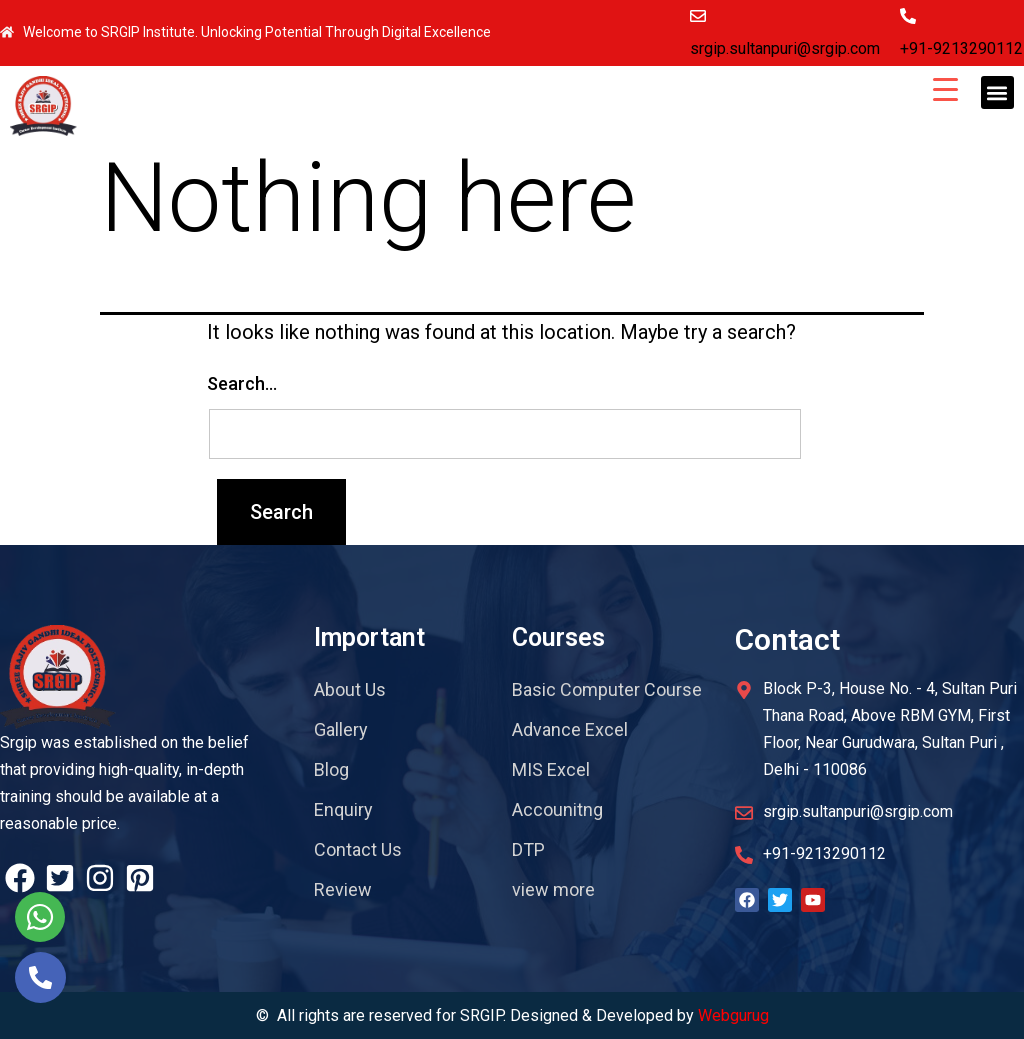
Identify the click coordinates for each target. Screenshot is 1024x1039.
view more (553, 889)
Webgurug (733, 1015)
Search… (242, 383)
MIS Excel (551, 769)
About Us (350, 689)
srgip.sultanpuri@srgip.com (785, 48)
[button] (997, 92)
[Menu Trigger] (945, 88)
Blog (331, 769)
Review (343, 889)
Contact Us (358, 849)
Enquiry (343, 809)
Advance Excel (570, 729)
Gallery (341, 729)
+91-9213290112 (961, 48)
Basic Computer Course (607, 689)
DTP (528, 849)
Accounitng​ (557, 809)
